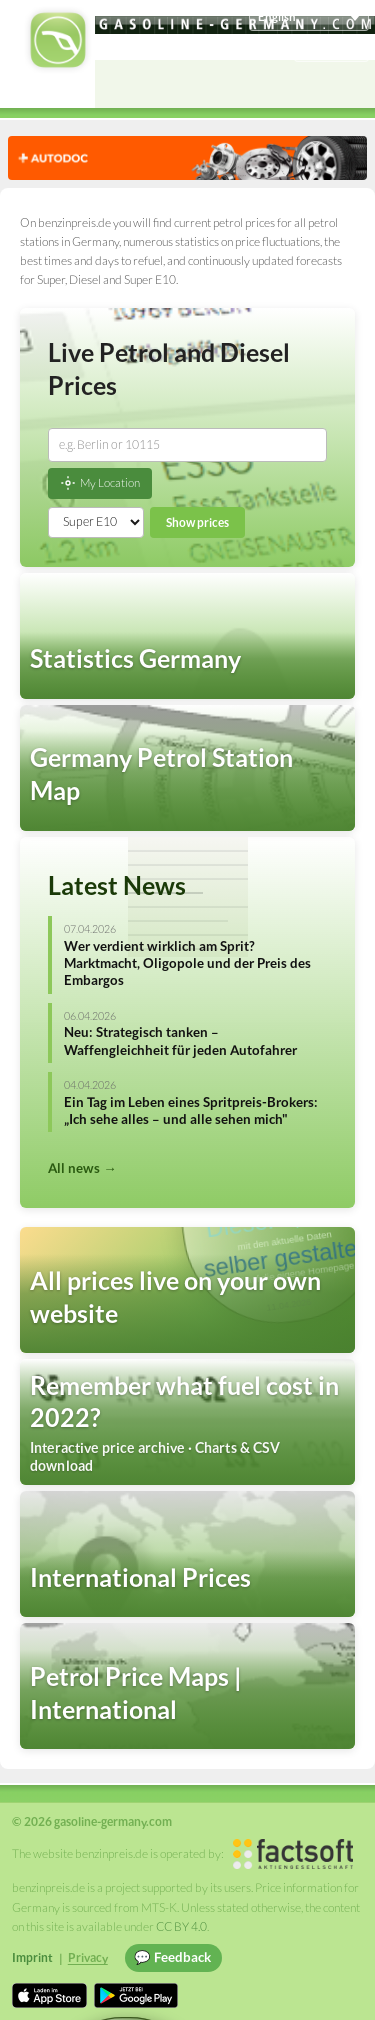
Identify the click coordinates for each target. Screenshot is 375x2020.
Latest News (117, 885)
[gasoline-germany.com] (235, 25)
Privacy (88, 1957)
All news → (82, 1168)
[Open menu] (351, 84)
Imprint (32, 1957)
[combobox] (187, 445)
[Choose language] (309, 17)
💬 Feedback (172, 1957)
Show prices (197, 522)
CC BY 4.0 (181, 1926)
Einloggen (332, 47)
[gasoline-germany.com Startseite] (58, 40)
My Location (100, 483)
